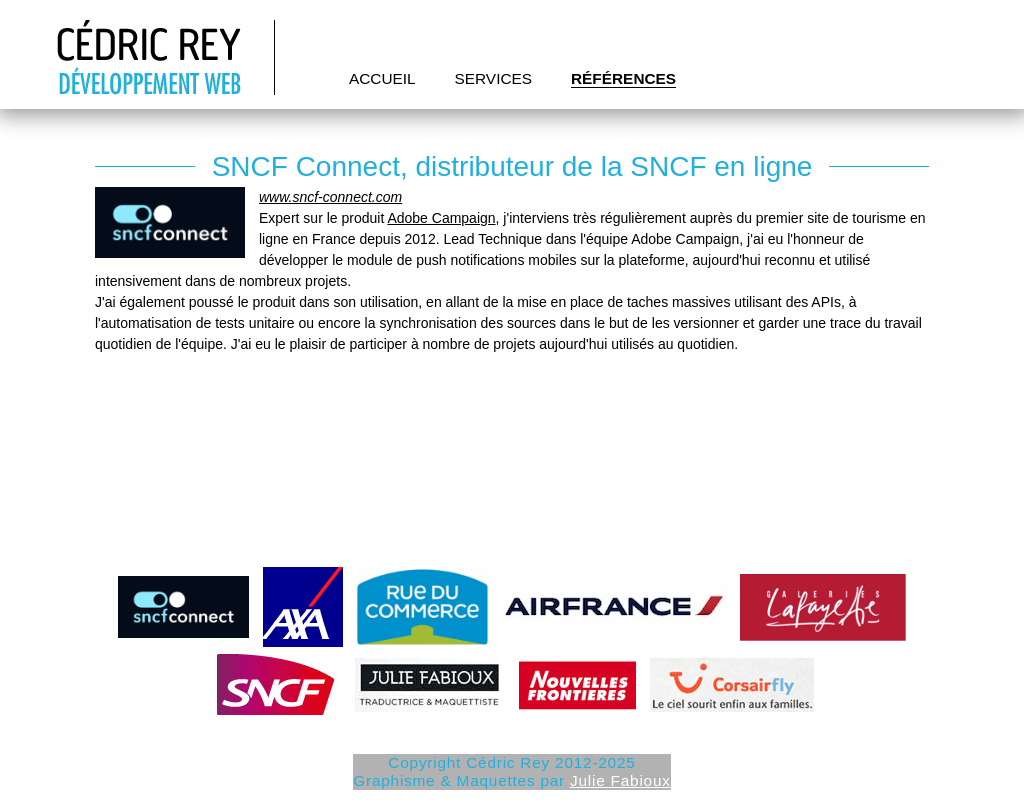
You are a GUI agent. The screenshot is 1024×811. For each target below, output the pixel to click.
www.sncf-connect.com (330, 197)
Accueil (382, 78)
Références (623, 78)
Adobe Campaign (441, 218)
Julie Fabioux (620, 780)
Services (494, 78)
